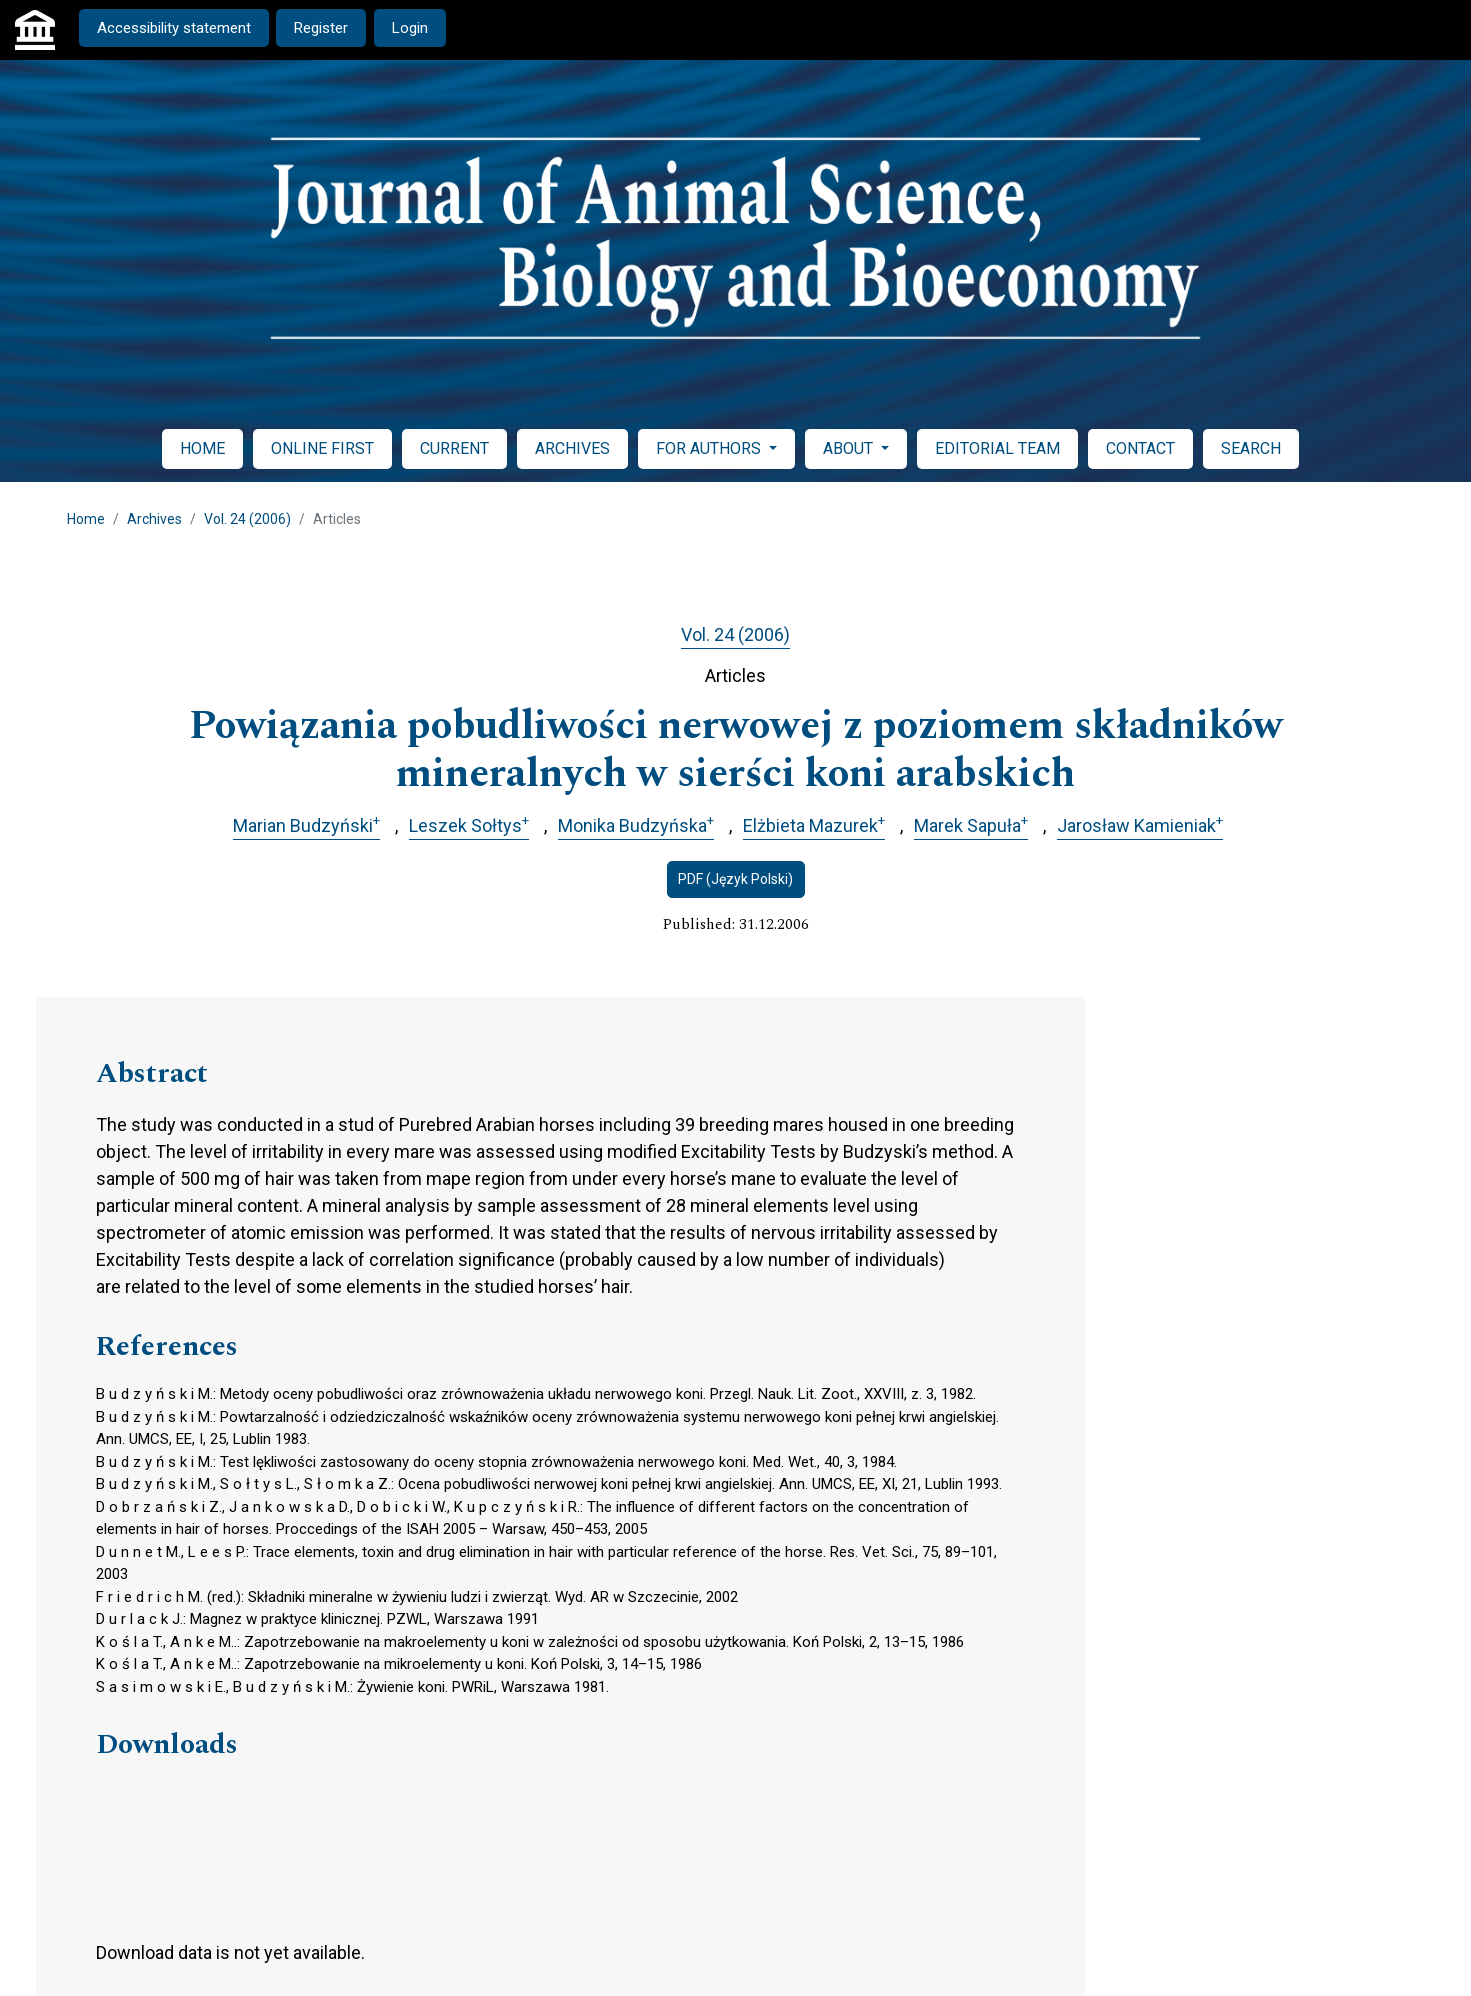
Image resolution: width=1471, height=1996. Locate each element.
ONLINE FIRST (322, 448)
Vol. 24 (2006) (247, 519)
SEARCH (1251, 448)
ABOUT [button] (850, 448)
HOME (202, 448)
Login (410, 28)
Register (321, 28)
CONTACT (1140, 448)
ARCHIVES (572, 448)
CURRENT (454, 448)
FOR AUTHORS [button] (710, 448)
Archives (154, 519)
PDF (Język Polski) (735, 879)
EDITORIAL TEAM (997, 448)
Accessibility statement (174, 28)
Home (86, 519)
